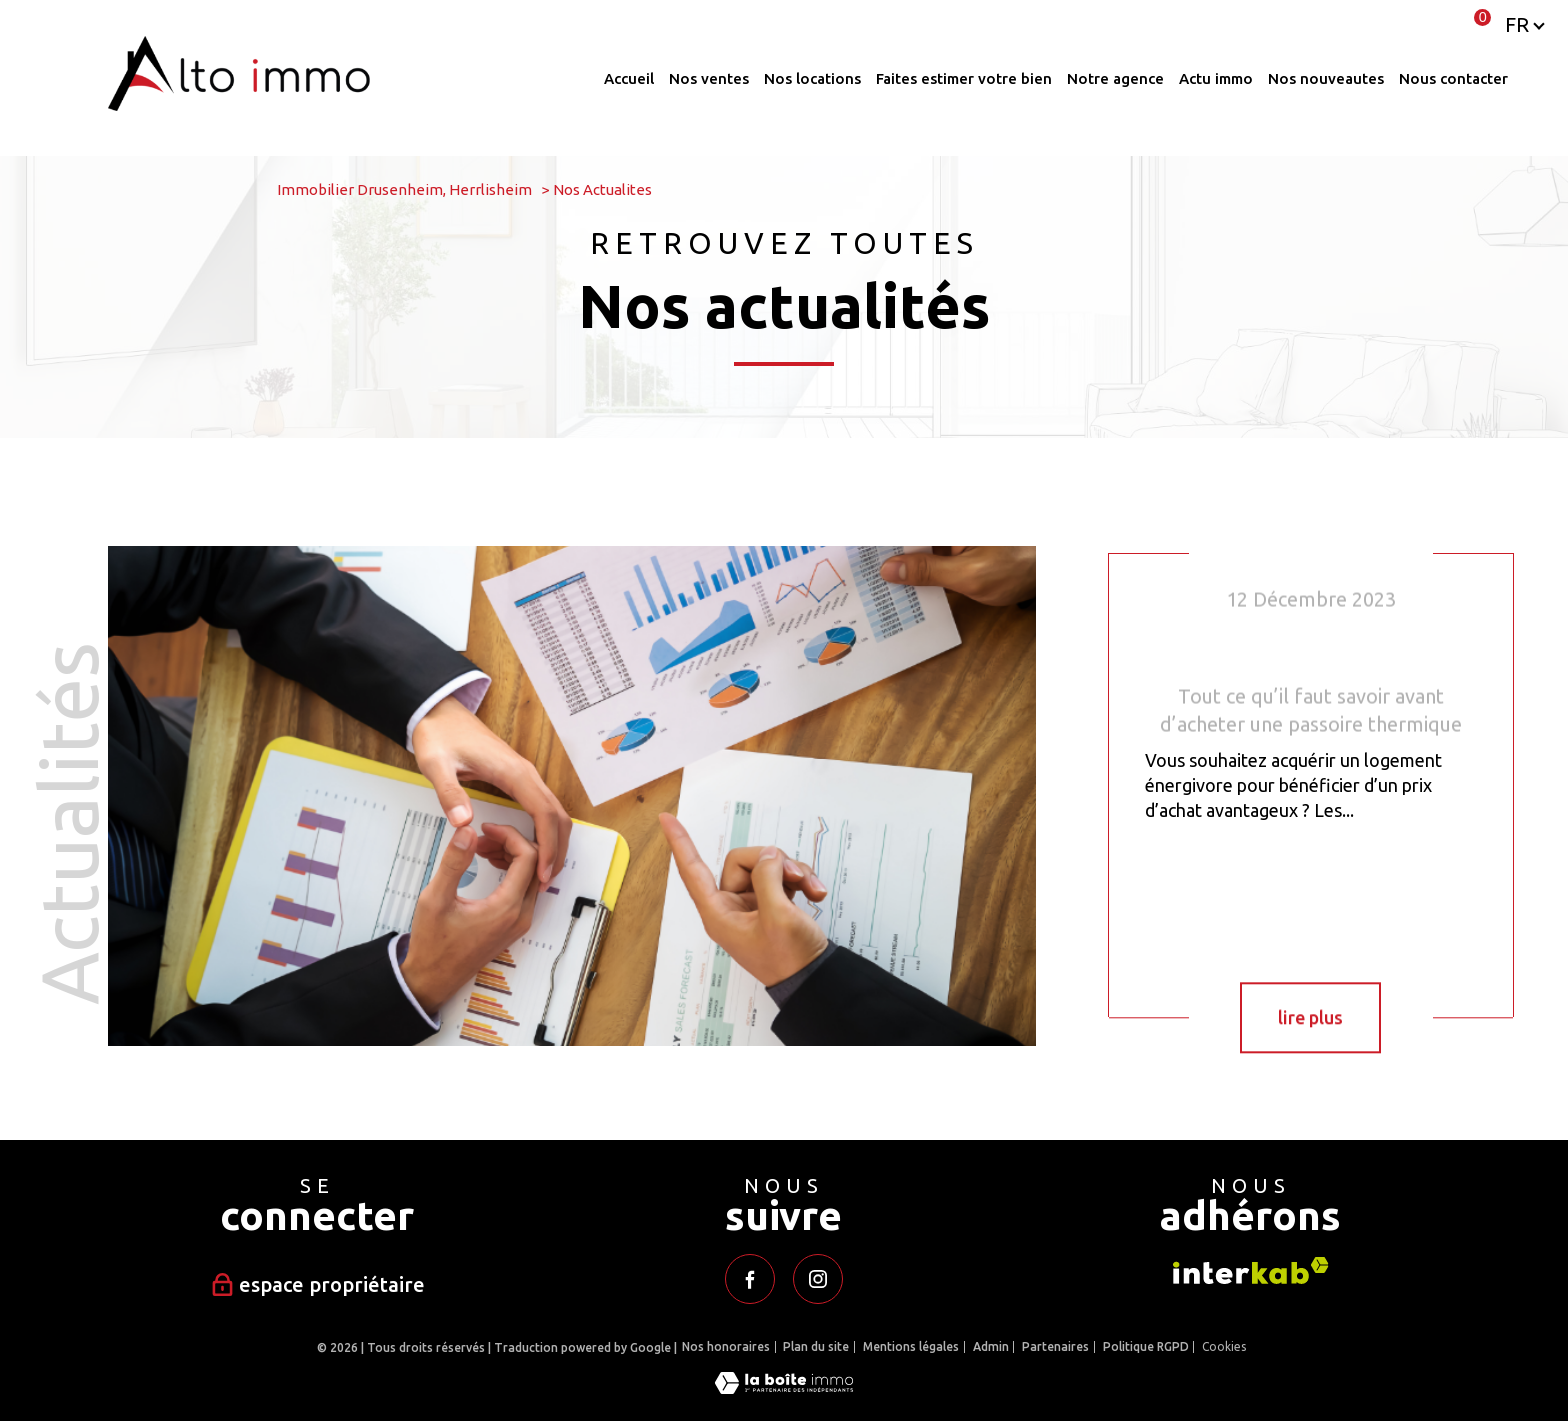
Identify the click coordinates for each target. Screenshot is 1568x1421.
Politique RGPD (1146, 1346)
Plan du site (816, 1346)
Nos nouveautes (1326, 78)
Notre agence (1115, 78)
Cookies (1224, 1346)
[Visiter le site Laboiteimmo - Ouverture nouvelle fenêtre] (784, 1387)
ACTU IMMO (1216, 78)
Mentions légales (911, 1346)
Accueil (629, 78)
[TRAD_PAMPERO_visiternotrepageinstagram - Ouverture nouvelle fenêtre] (818, 1279)
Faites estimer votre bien (964, 78)
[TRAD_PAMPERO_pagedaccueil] (239, 104)
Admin (991, 1346)
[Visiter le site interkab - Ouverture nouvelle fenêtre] (1251, 1270)
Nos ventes (709, 78)
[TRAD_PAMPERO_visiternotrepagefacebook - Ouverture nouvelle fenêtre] (750, 1279)
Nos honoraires (726, 1346)
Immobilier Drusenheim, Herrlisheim (404, 189)
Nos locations (812, 78)
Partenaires (1055, 1346)
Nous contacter (1453, 78)
